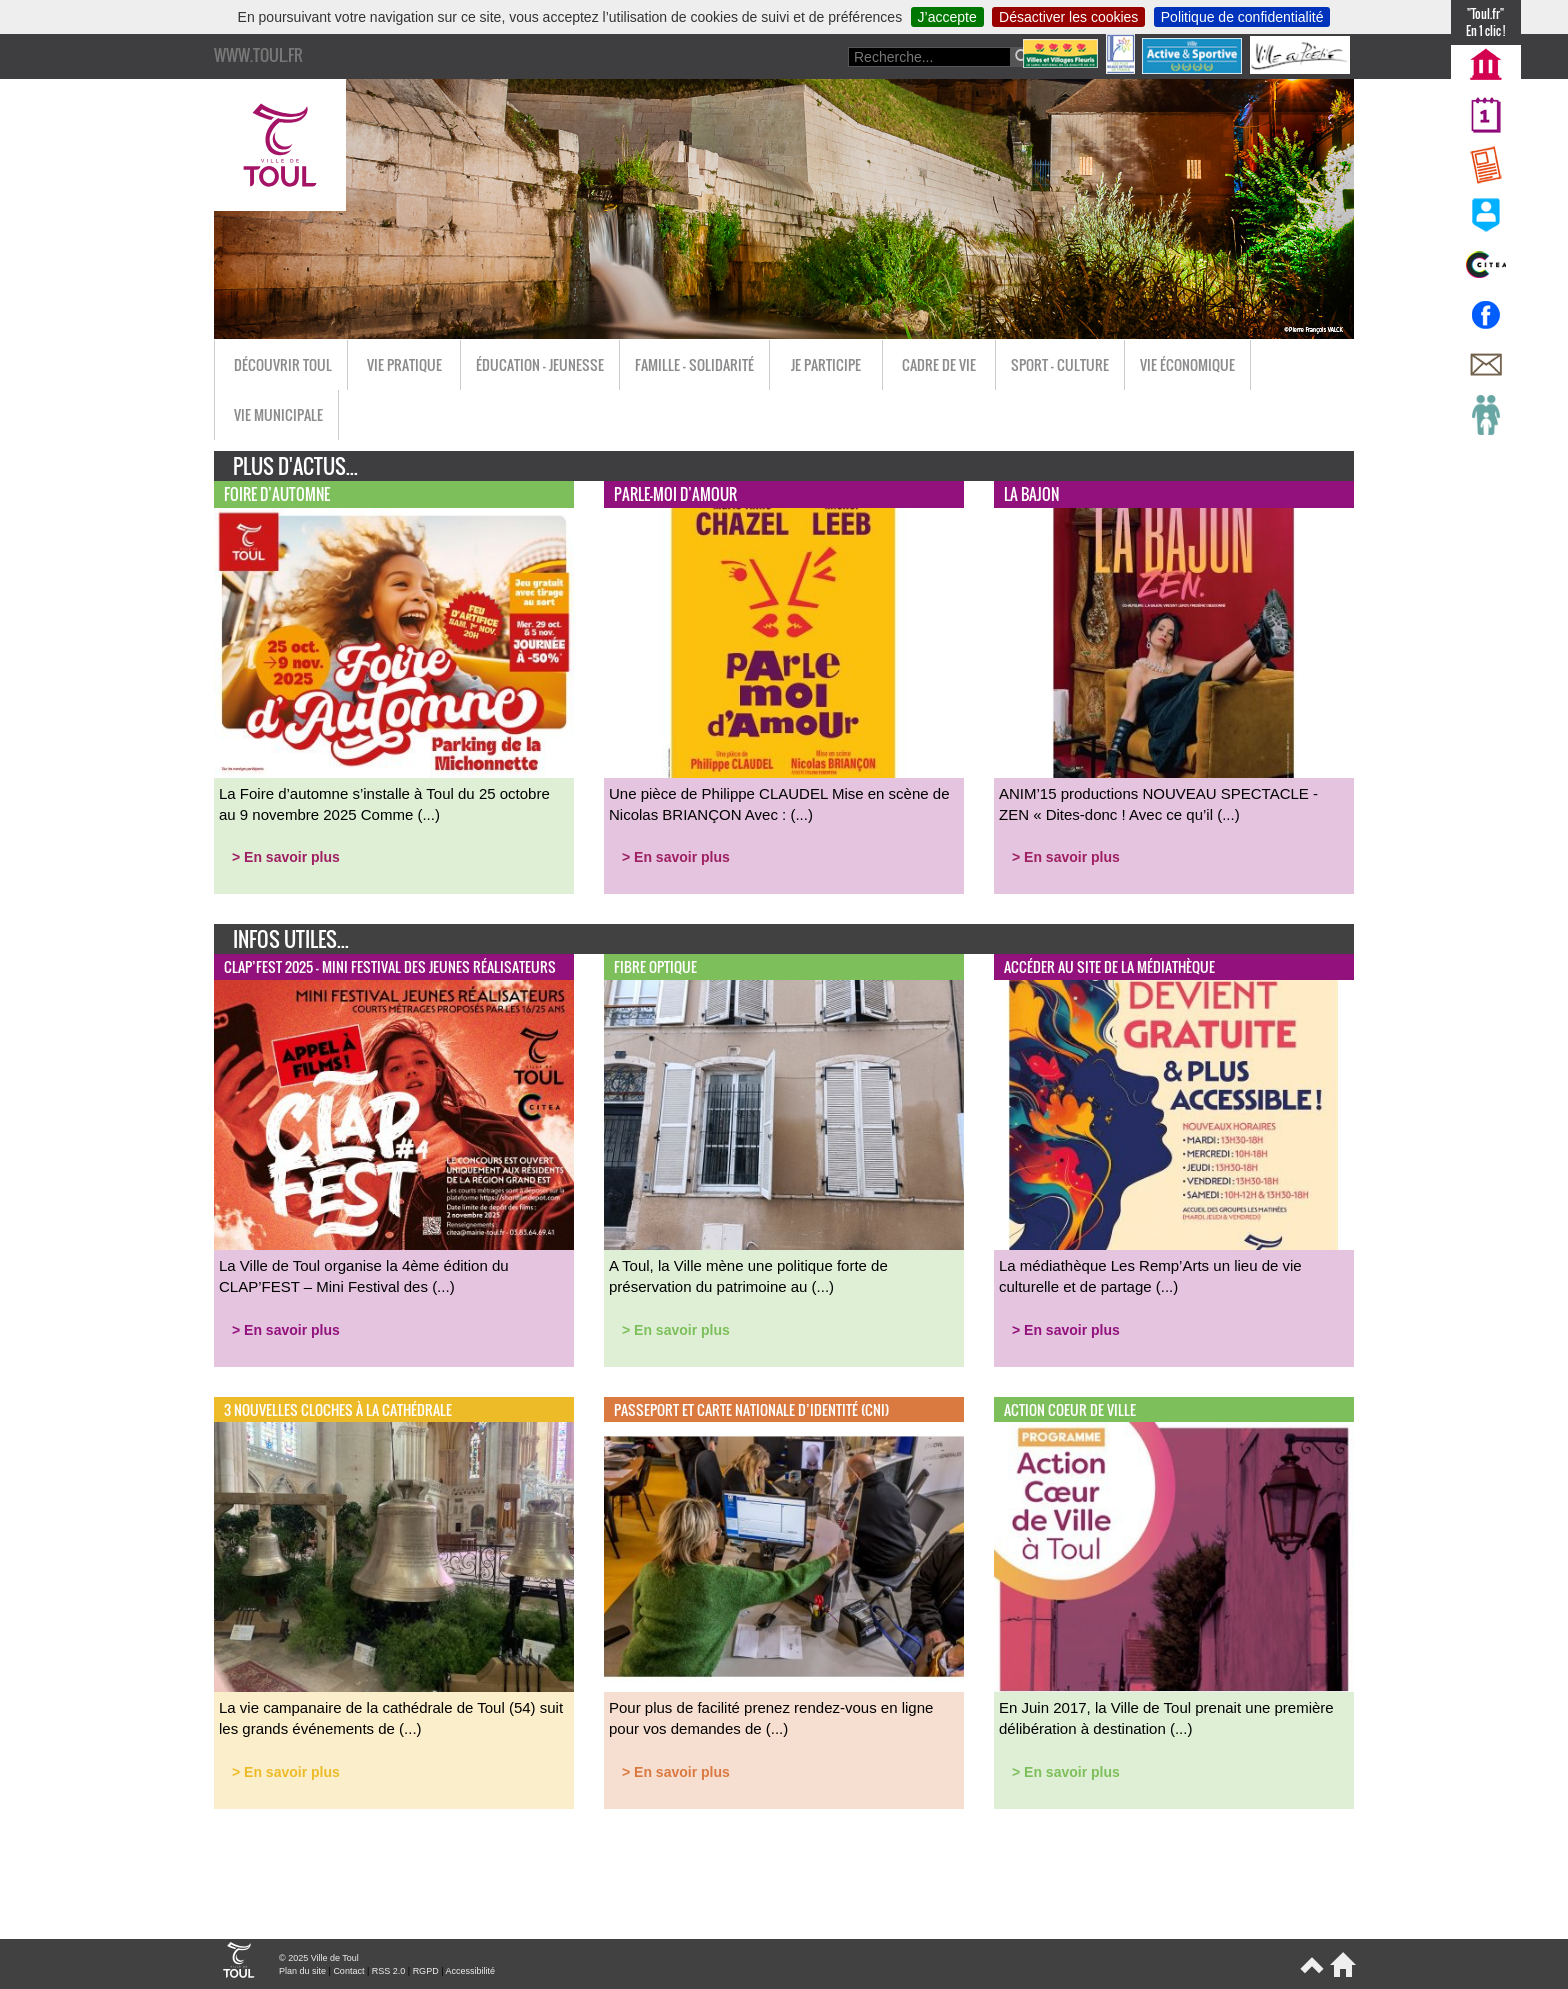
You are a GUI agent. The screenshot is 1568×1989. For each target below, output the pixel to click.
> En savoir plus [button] (286, 857)
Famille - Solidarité (694, 364)
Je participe (826, 364)
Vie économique (1187, 364)
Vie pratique (404, 364)
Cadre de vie (939, 364)
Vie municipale (278, 414)
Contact (348, 1971)
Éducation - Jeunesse (540, 364)
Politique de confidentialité (1242, 17)
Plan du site (302, 1971)
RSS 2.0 (389, 1971)
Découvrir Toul (283, 364)
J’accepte (947, 17)
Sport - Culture (1060, 364)
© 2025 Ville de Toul (319, 1958)
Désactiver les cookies (1068, 17)
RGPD (426, 1971)
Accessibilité (470, 1971)
